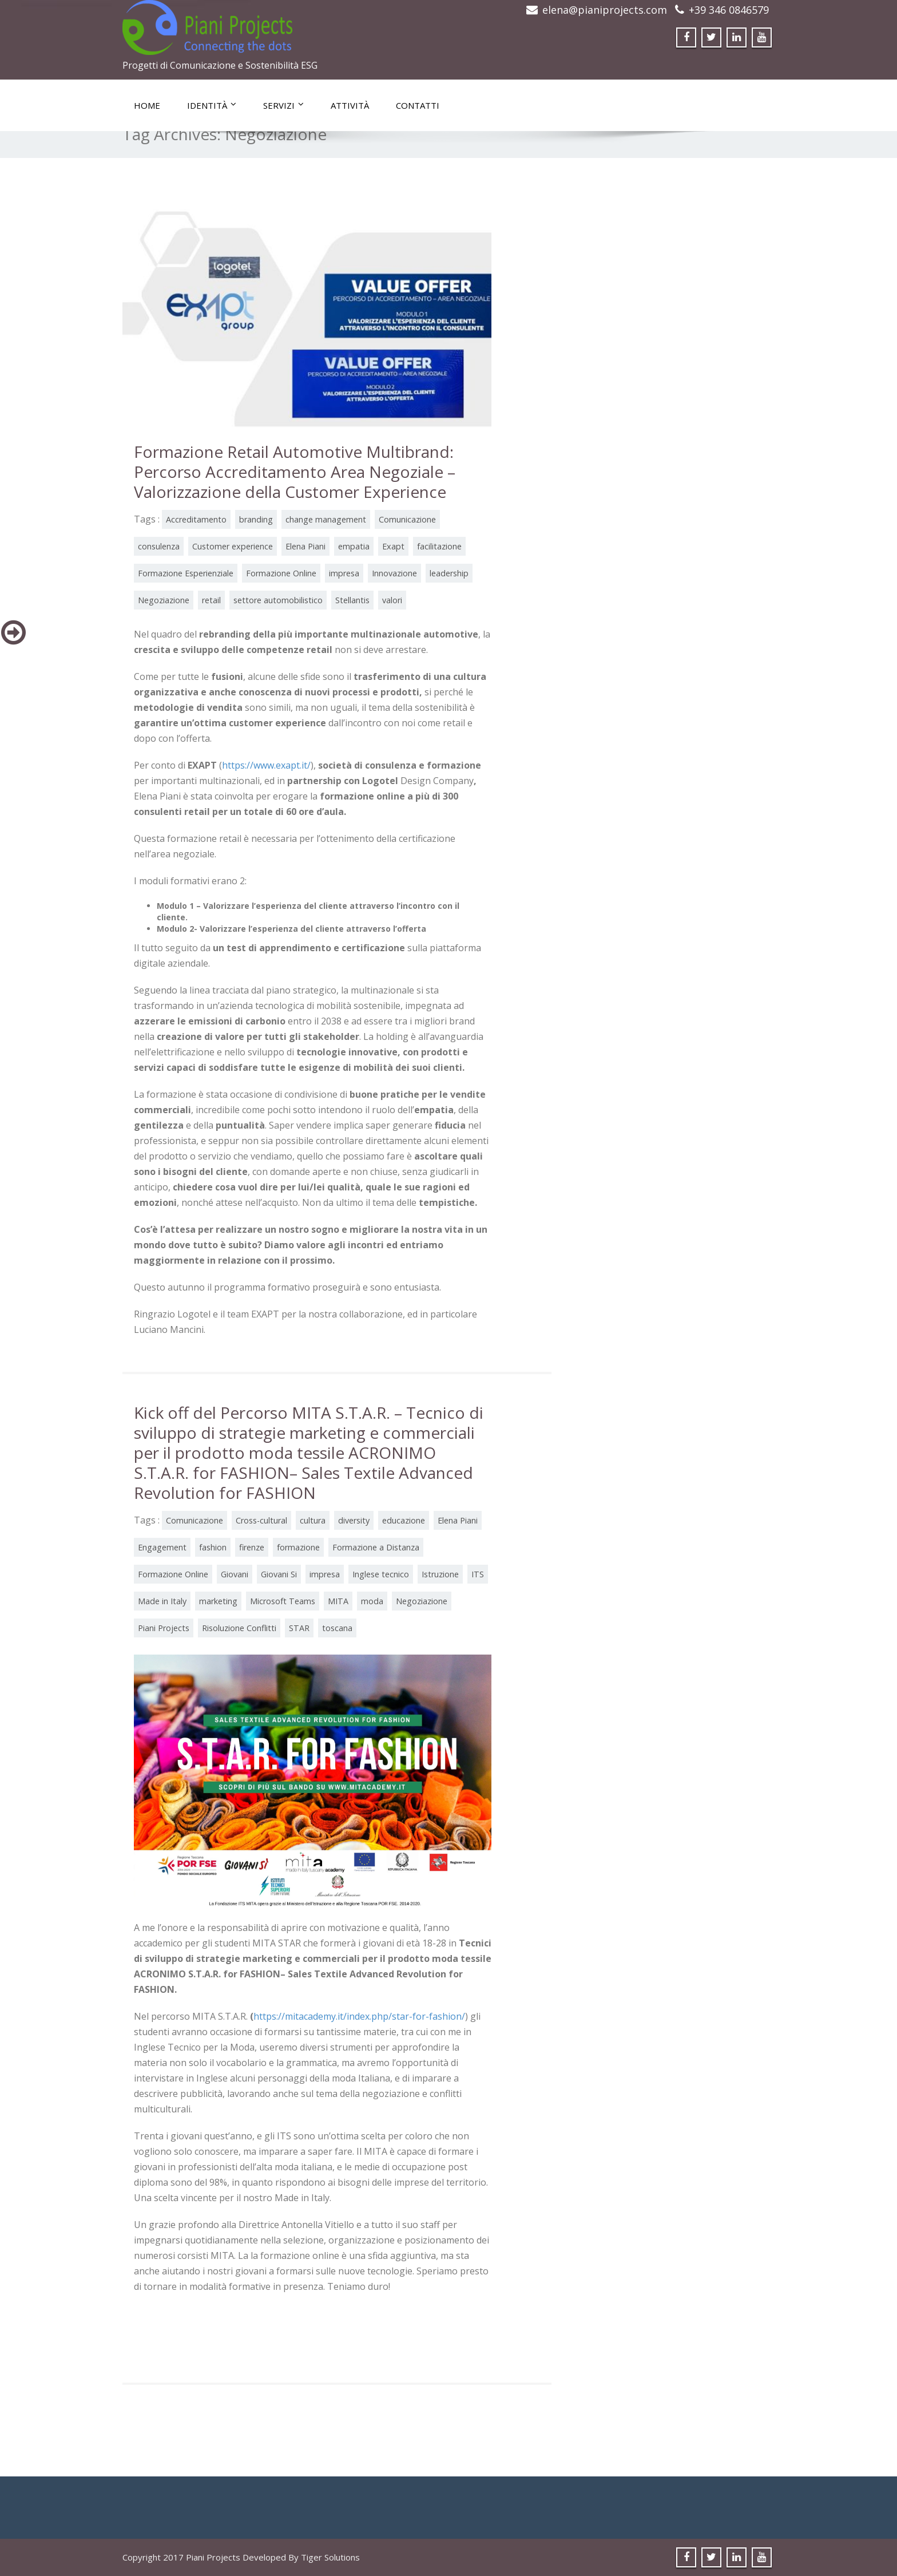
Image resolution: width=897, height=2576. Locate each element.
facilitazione (439, 546)
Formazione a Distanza (375, 1547)
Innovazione (394, 573)
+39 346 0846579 (729, 10)
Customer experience (232, 546)
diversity (354, 1520)
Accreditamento (196, 519)
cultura (313, 1520)
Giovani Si (279, 1574)
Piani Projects (163, 1628)
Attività (350, 105)
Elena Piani (305, 546)
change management (325, 519)
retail (211, 600)
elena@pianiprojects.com (604, 10)
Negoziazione (163, 600)
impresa (344, 573)
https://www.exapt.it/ (266, 765)
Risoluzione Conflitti (239, 1628)
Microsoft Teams (282, 1601)
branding (256, 519)
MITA (338, 1601)
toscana (337, 1628)
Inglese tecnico (380, 1574)
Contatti (417, 105)
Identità (211, 105)
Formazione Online (281, 573)
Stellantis (352, 600)
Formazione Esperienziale (185, 573)
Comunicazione (407, 519)
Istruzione (440, 1574)
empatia (354, 546)
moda (372, 1601)
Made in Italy (162, 1601)
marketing (218, 1601)
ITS (477, 1574)
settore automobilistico (278, 600)
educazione (403, 1520)
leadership (449, 573)
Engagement (162, 1547)
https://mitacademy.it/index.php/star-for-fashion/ (359, 2016)
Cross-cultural (261, 1520)
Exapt (393, 546)
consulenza (159, 546)
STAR (299, 1628)
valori (392, 600)
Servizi (283, 105)
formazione (298, 1547)
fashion (213, 1547)
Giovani (234, 1574)
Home (147, 105)
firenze (251, 1547)
